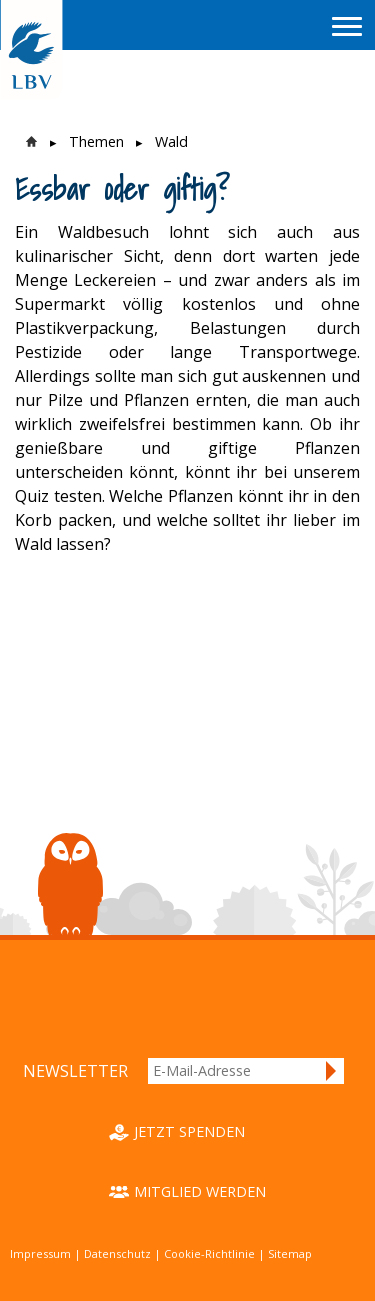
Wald (171, 141)
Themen (96, 141)
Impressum (40, 1253)
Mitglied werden (200, 1191)
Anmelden (332, 1071)
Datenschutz (117, 1253)
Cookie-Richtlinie (209, 1253)
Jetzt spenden (189, 1131)
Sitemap (290, 1253)
